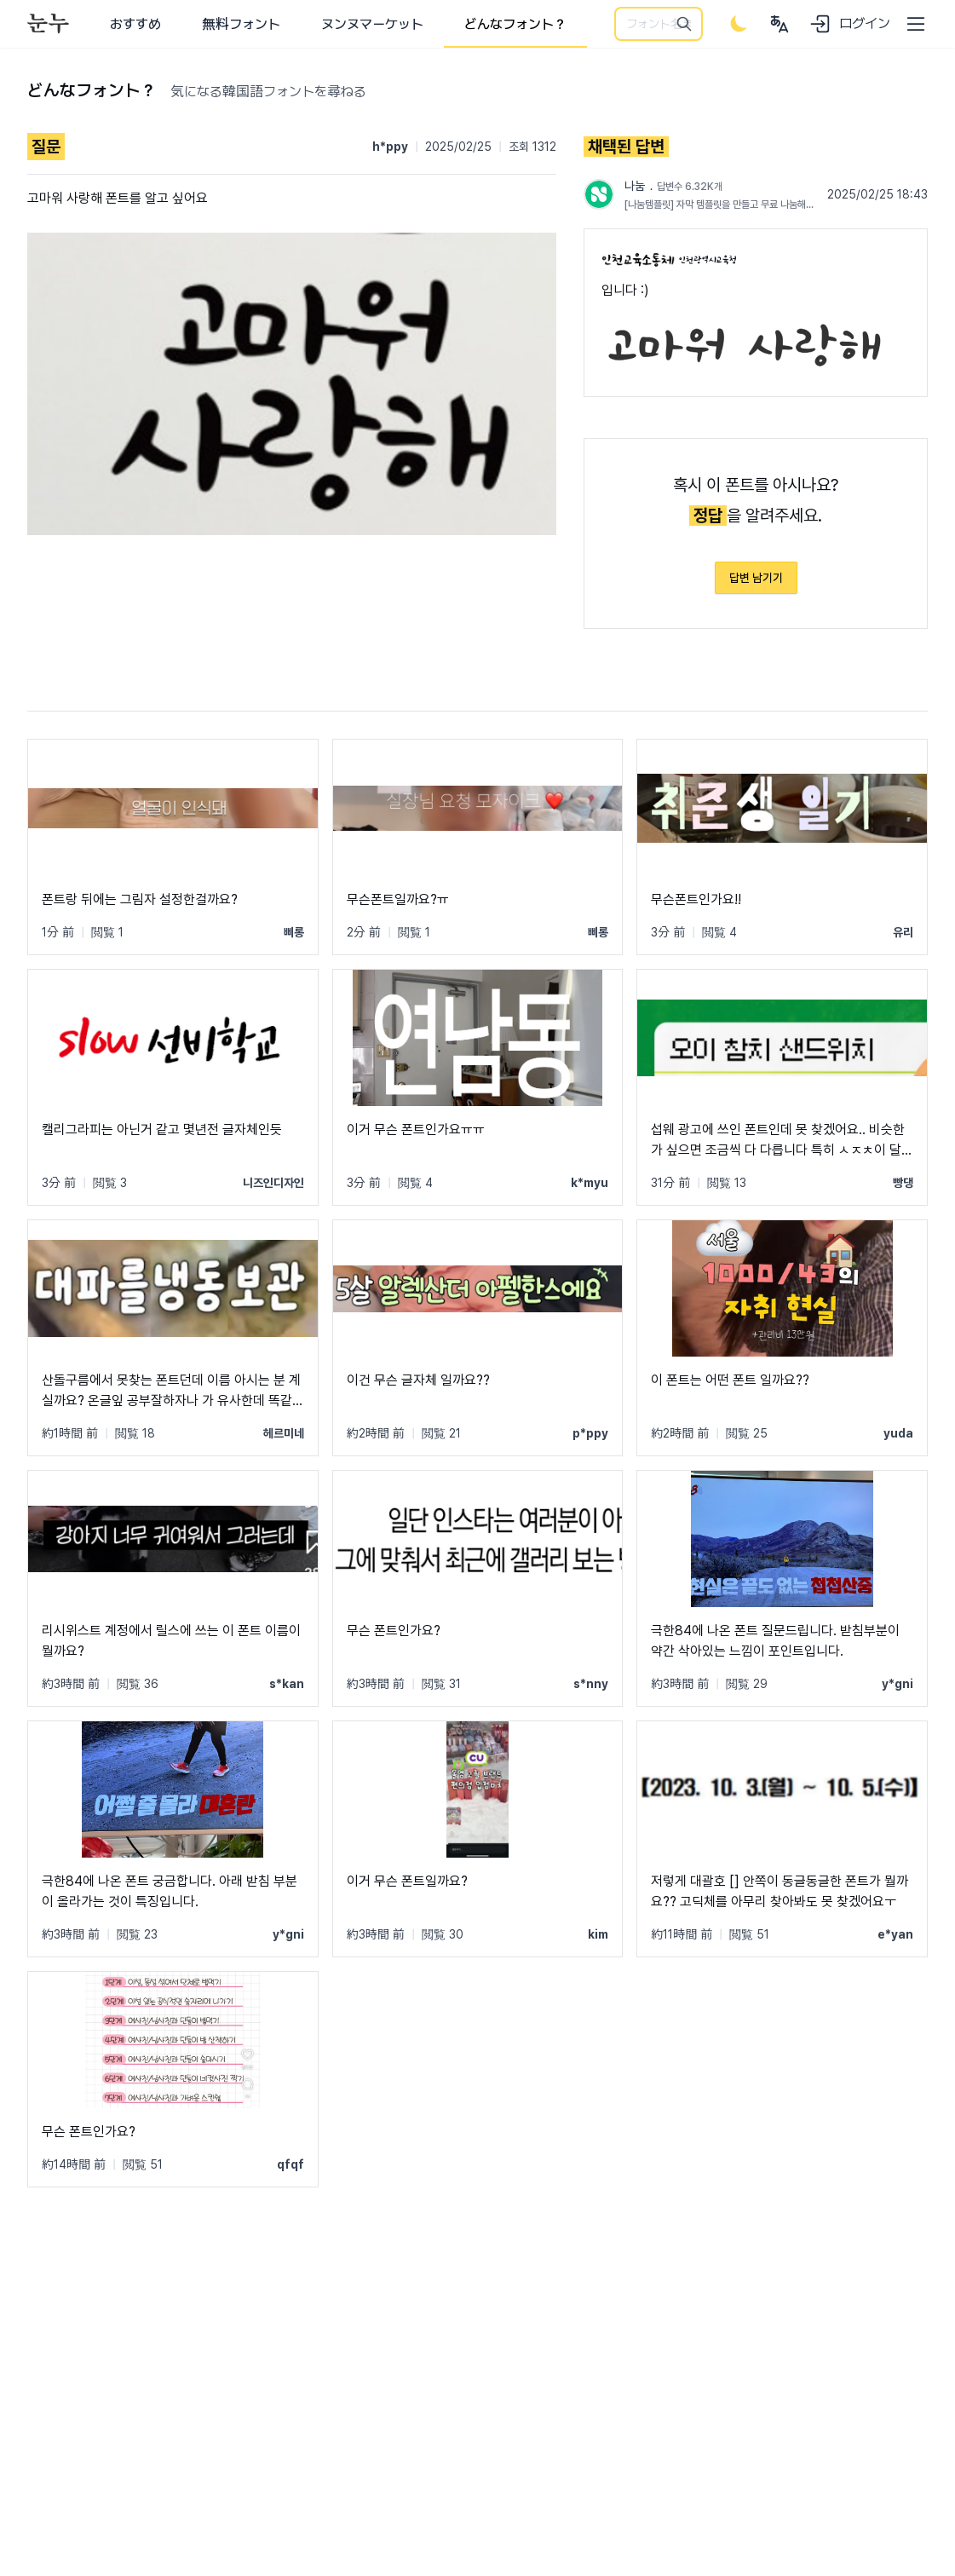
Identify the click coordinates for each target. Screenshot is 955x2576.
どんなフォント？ (515, 24)
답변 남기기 (756, 578)
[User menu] (779, 24)
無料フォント (241, 24)
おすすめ (135, 24)
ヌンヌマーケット (372, 24)
